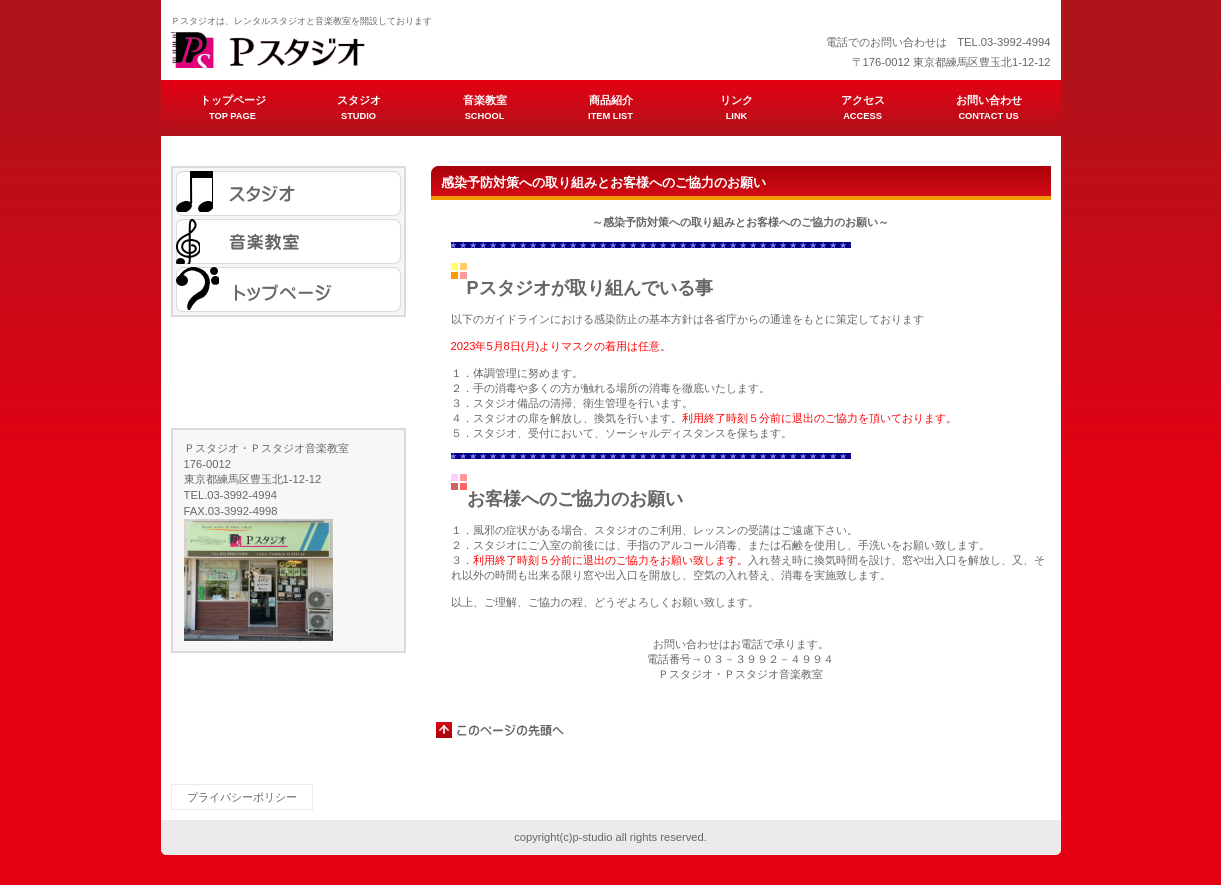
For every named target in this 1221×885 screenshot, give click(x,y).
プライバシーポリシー (242, 797)
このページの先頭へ (501, 730)
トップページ (288, 289)
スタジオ (288, 193)
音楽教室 (288, 241)
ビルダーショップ (371, 50)
